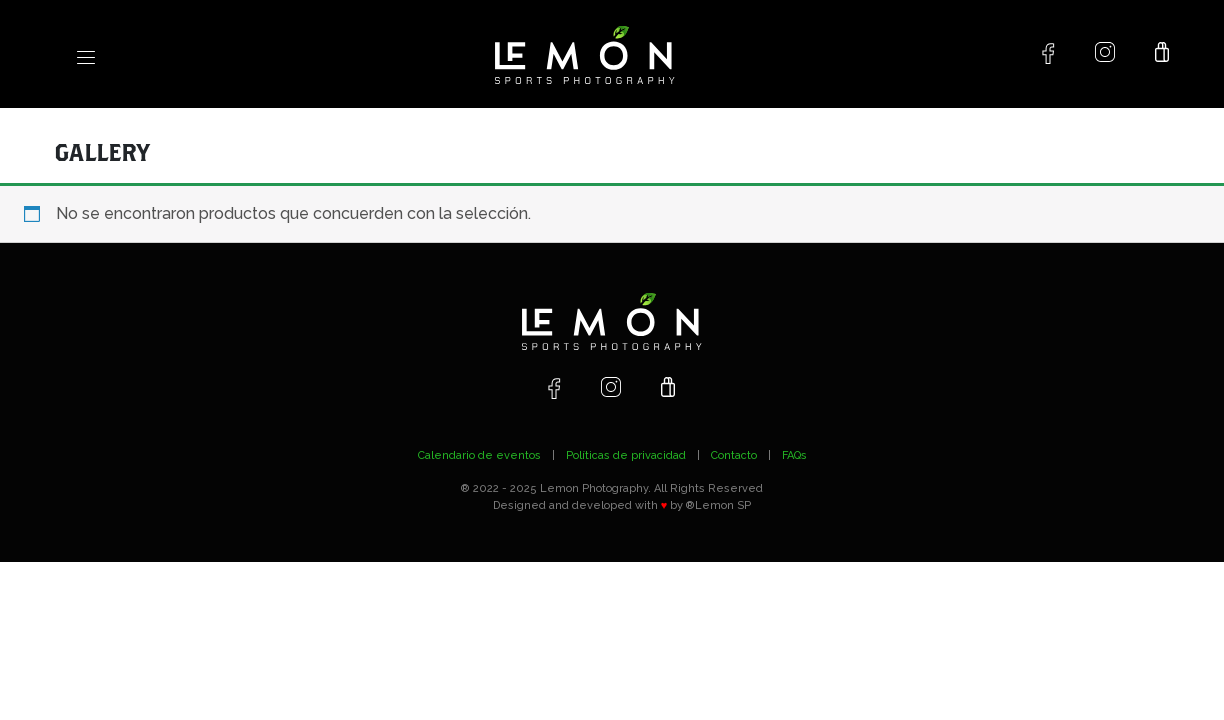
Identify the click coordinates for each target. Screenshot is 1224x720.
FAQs (794, 455)
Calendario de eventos (479, 455)
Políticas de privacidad (626, 455)
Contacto (734, 455)
